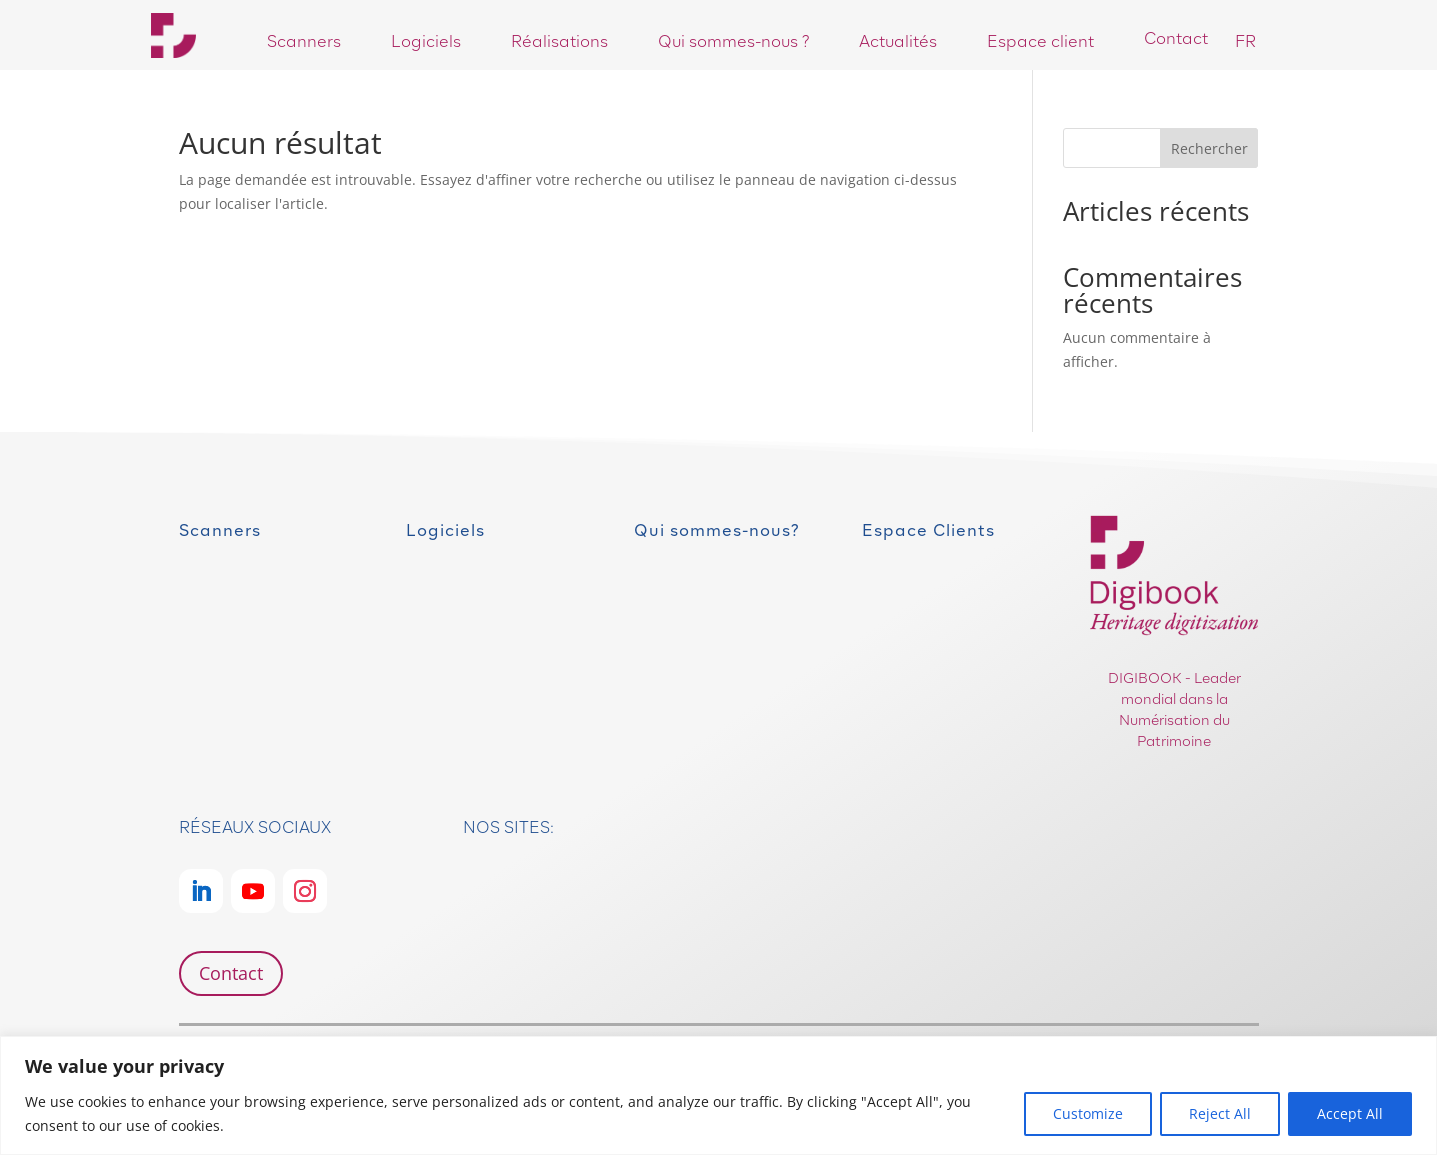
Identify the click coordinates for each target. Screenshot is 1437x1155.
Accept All (1350, 1113)
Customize (1088, 1113)
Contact (231, 973)
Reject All (1220, 1113)
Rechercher (1209, 148)
